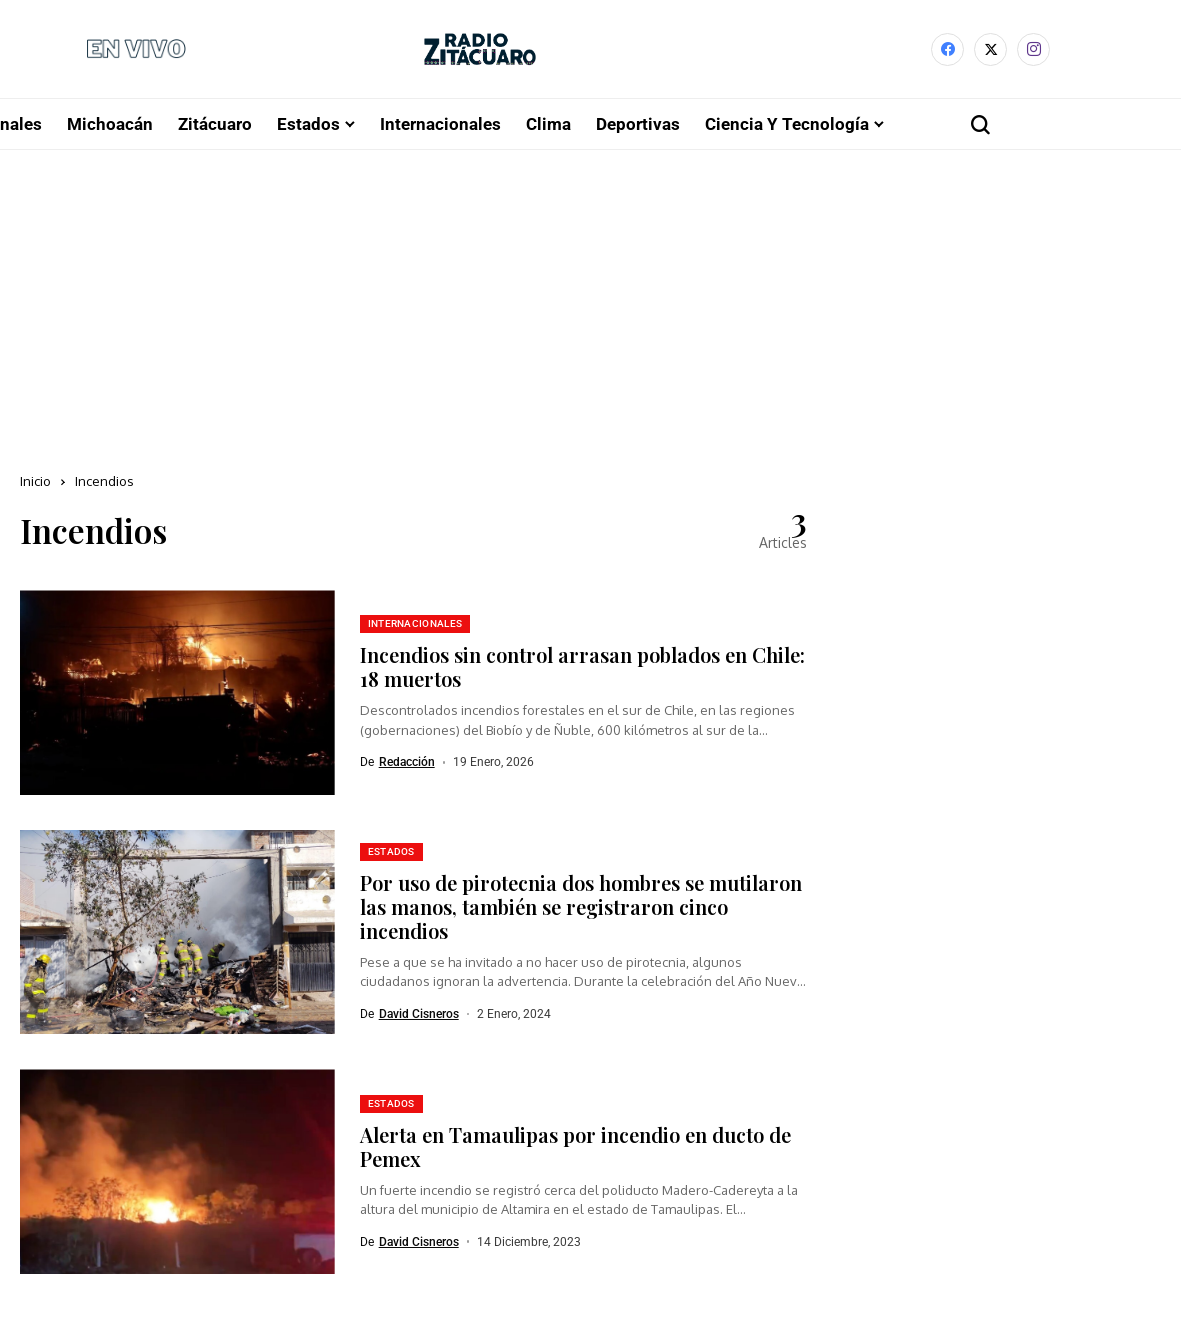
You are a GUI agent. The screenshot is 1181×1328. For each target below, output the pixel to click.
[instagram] (1033, 51)
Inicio (35, 485)
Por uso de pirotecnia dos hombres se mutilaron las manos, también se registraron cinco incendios (581, 910)
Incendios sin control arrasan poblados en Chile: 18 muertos (582, 670)
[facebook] (947, 51)
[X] (990, 51)
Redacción (407, 766)
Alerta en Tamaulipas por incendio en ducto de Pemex (575, 1149)
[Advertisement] (590, 304)
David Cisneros (419, 1018)
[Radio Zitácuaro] (480, 51)
